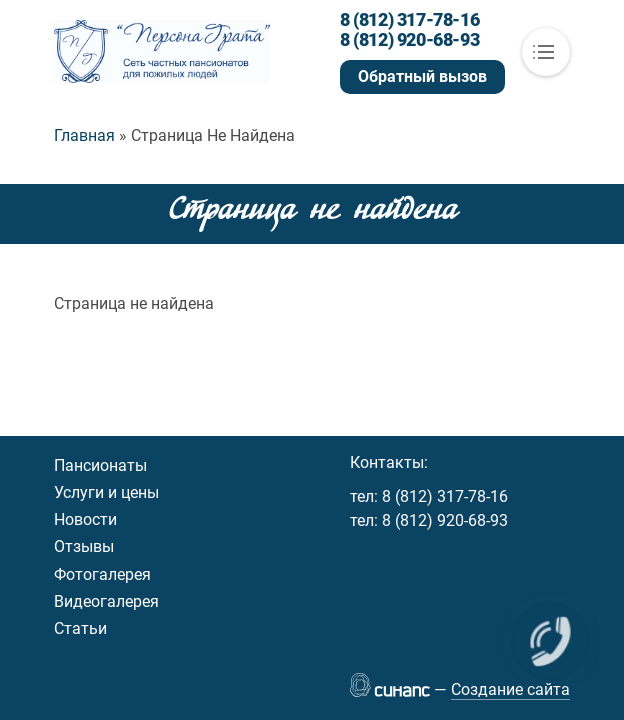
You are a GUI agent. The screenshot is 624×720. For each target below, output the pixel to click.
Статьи (80, 628)
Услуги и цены (106, 492)
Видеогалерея (106, 601)
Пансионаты (100, 465)
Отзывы (84, 546)
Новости (85, 519)
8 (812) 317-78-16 (409, 20)
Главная (84, 135)
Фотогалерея (102, 574)
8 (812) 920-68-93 (409, 40)
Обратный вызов (422, 76)
